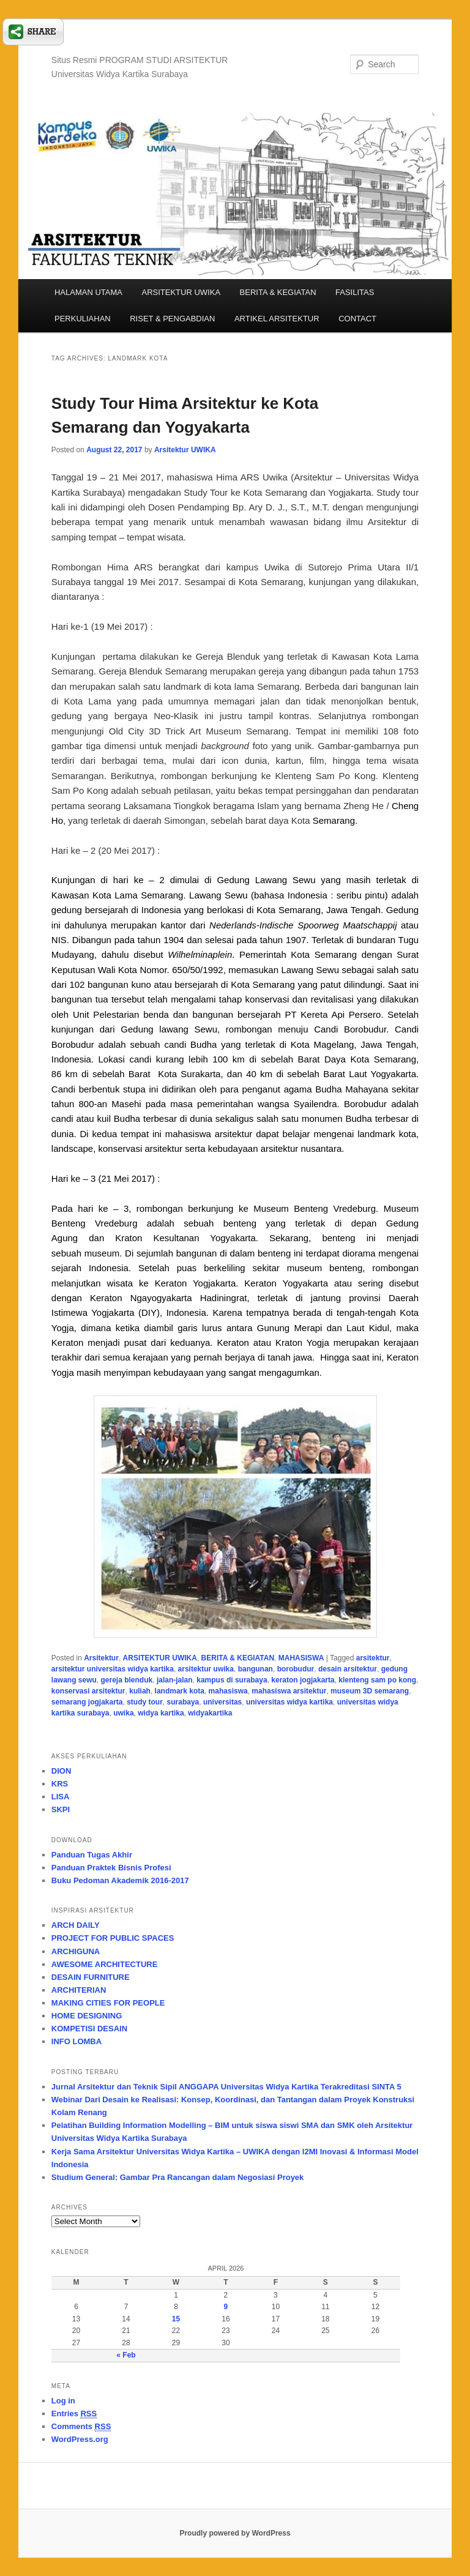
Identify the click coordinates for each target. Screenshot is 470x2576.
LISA (60, 1796)
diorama (358, 1253)
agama (298, 1089)
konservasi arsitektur (88, 1691)
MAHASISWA (301, 1658)
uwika (123, 1713)
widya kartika (161, 1713)
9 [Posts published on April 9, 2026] (226, 2306)
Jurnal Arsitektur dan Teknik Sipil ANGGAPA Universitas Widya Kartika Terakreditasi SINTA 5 (226, 2086)
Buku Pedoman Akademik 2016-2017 (120, 1880)
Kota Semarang (324, 954)
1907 (296, 940)
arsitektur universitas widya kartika (112, 1669)
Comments (81, 2427)
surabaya (183, 1702)
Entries (74, 2414)
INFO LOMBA (76, 2041)
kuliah (140, 1691)
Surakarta (200, 1074)
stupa (134, 1089)
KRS (59, 1783)
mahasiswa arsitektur (289, 1691)
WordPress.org (79, 2439)
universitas (222, 1702)
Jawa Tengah (353, 910)
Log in (63, 2400)
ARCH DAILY (75, 1925)
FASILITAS (354, 292)
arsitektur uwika (206, 1669)
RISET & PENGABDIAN (172, 318)
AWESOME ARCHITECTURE (104, 1964)
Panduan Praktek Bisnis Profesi (111, 1867)
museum (102, 1253)
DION (61, 1770)
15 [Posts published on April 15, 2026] (176, 2319)
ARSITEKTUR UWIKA (180, 292)
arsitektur (373, 1658)
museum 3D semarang (369, 1691)
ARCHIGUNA (75, 1951)
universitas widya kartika (289, 1702)
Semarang (334, 820)
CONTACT (357, 318)
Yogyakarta (394, 1074)
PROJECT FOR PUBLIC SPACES (112, 1938)
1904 (173, 940)
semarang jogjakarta (87, 1702)
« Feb (125, 2355)
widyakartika (210, 1713)
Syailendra (315, 1104)
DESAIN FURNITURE (90, 1977)
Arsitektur (101, 1658)
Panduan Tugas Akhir (91, 1854)
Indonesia (161, 910)
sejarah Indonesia (90, 1268)
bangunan (255, 1669)
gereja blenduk (127, 1680)
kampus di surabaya (231, 1680)
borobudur (296, 1669)
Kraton (128, 1238)
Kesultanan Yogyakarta (204, 1238)
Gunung (270, 1328)
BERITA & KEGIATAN (278, 292)
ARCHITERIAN (78, 1990)
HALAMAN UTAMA (88, 292)
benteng (239, 1223)
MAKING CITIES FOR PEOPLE (108, 2002)
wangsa (273, 1104)
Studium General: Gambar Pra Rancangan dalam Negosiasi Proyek (177, 2177)
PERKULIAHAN (82, 318)
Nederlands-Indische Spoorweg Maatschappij (303, 925)
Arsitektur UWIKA (185, 450)
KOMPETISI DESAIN (89, 2028)
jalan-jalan (175, 1680)
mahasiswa (228, 1691)
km (239, 1059)
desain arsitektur (347, 1669)
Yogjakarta (112, 1312)
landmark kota (179, 1691)
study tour (145, 1702)
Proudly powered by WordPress (234, 2533)
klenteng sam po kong (377, 1680)
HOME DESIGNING (86, 2015)
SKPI (60, 1809)
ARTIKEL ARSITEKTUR (276, 318)
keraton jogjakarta (302, 1680)
